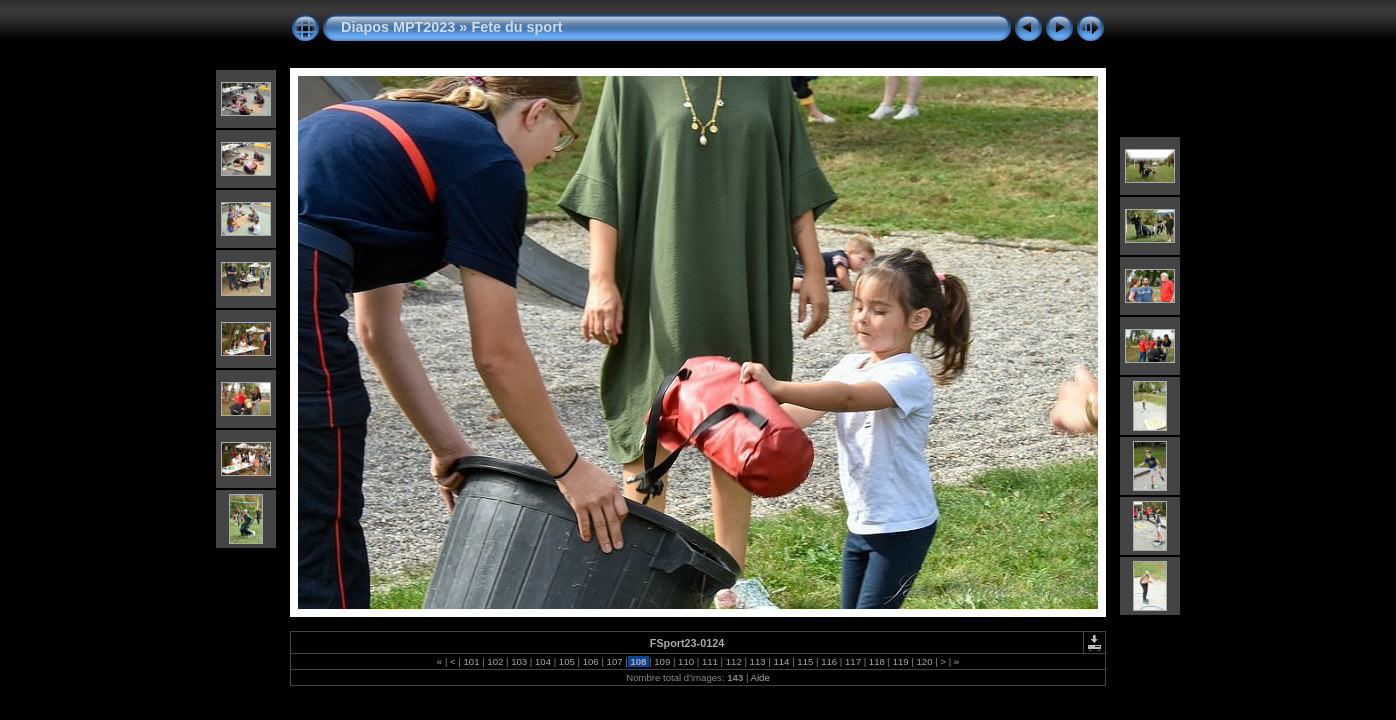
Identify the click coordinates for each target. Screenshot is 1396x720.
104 (542, 661)
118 (876, 661)
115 (805, 661)
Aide (760, 677)
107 (614, 661)
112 (733, 661)
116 (828, 661)
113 (757, 661)
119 (900, 661)
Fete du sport (516, 27)
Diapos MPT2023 (398, 27)
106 (590, 661)
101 (471, 661)
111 (709, 661)
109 (662, 661)
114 (781, 661)
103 (519, 661)
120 (924, 661)
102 (495, 661)
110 (685, 661)
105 (566, 661)
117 (852, 661)
